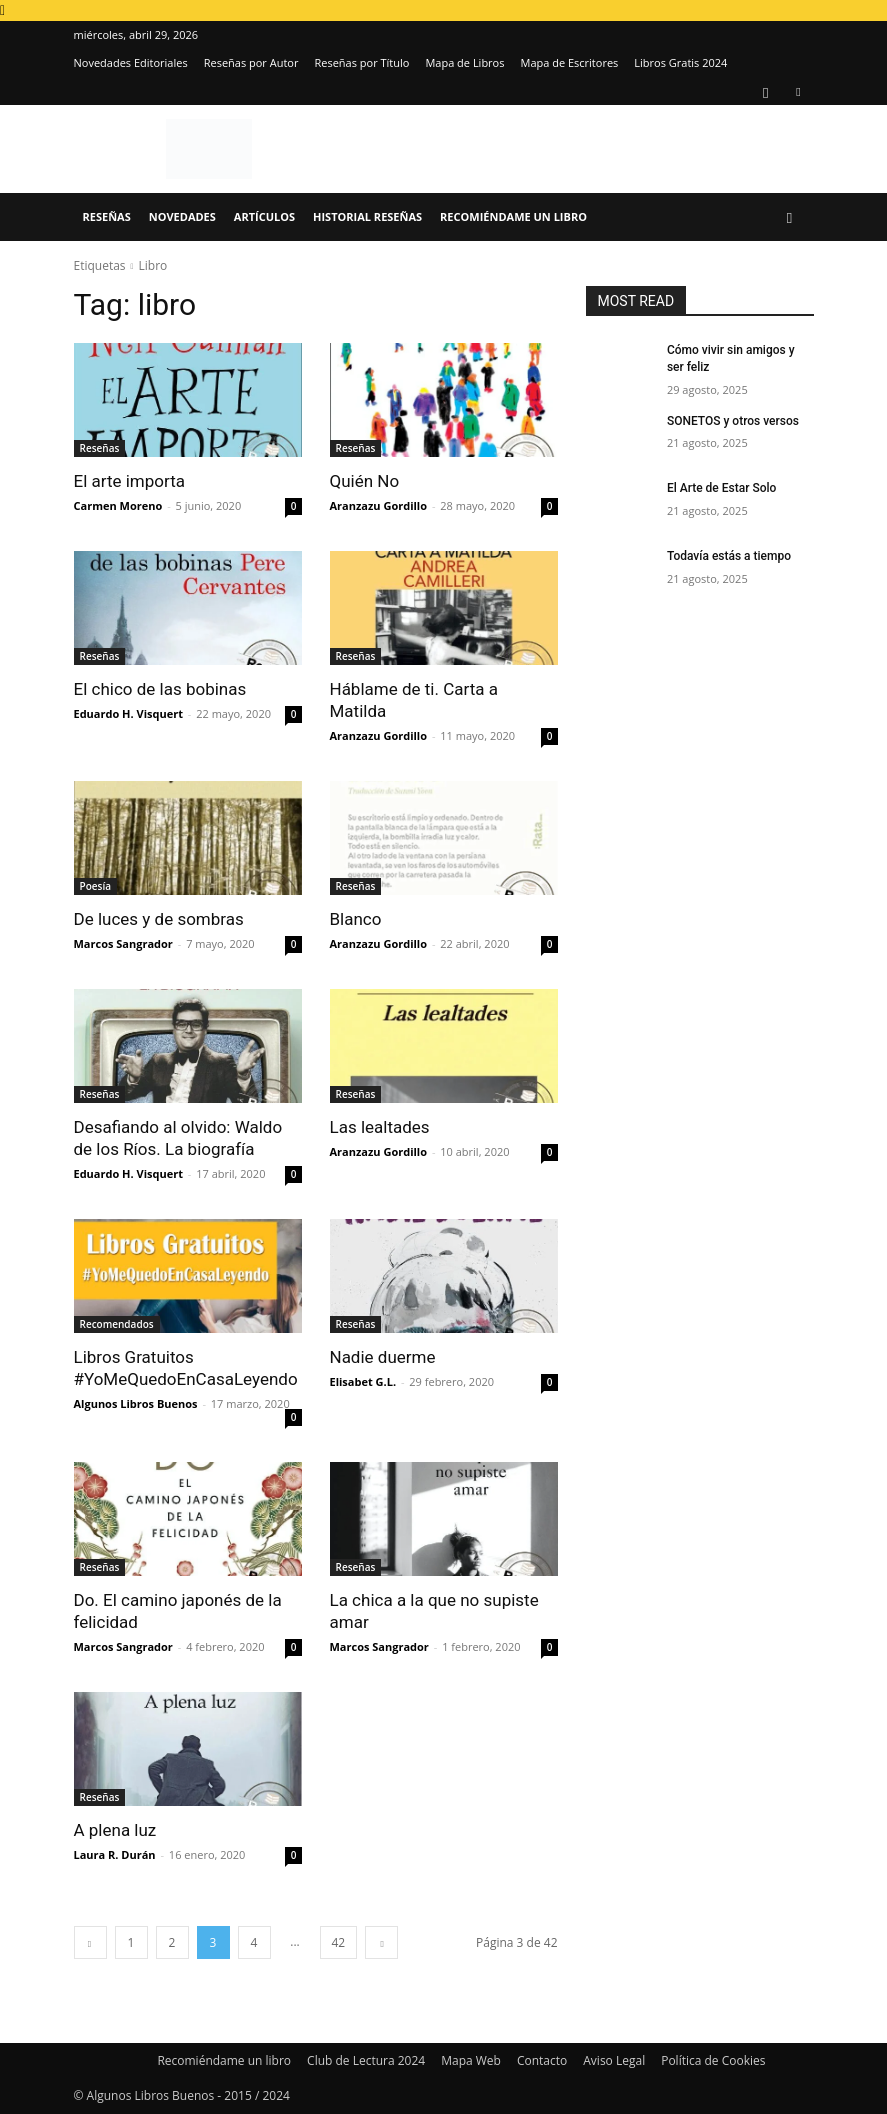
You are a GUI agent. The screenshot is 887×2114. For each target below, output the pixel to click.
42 (339, 1942)
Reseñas (107, 216)
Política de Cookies (713, 2060)
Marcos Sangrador (123, 943)
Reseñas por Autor (251, 62)
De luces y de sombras (159, 919)
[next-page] (381, 1942)
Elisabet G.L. (363, 1381)
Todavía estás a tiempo (729, 556)
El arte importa (130, 481)
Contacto (542, 2060)
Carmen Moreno (118, 505)
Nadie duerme (383, 1357)
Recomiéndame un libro (513, 216)
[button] (790, 217)
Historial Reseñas (367, 216)
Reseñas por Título (361, 62)
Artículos (264, 216)
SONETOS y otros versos (733, 421)
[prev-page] (90, 1942)
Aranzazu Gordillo (379, 505)
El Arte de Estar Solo (721, 488)
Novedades (182, 216)
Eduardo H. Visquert (128, 713)
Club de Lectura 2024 (366, 2060)
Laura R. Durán (115, 1854)
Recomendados (117, 1324)
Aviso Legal (614, 2060)
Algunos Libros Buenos (136, 1403)
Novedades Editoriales (131, 62)
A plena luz (115, 1830)
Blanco (356, 919)
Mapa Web (471, 2060)
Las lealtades (380, 1127)
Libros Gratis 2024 (680, 62)
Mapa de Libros (464, 62)
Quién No (365, 481)
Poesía (95, 886)
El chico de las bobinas (160, 689)
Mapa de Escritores (569, 62)
